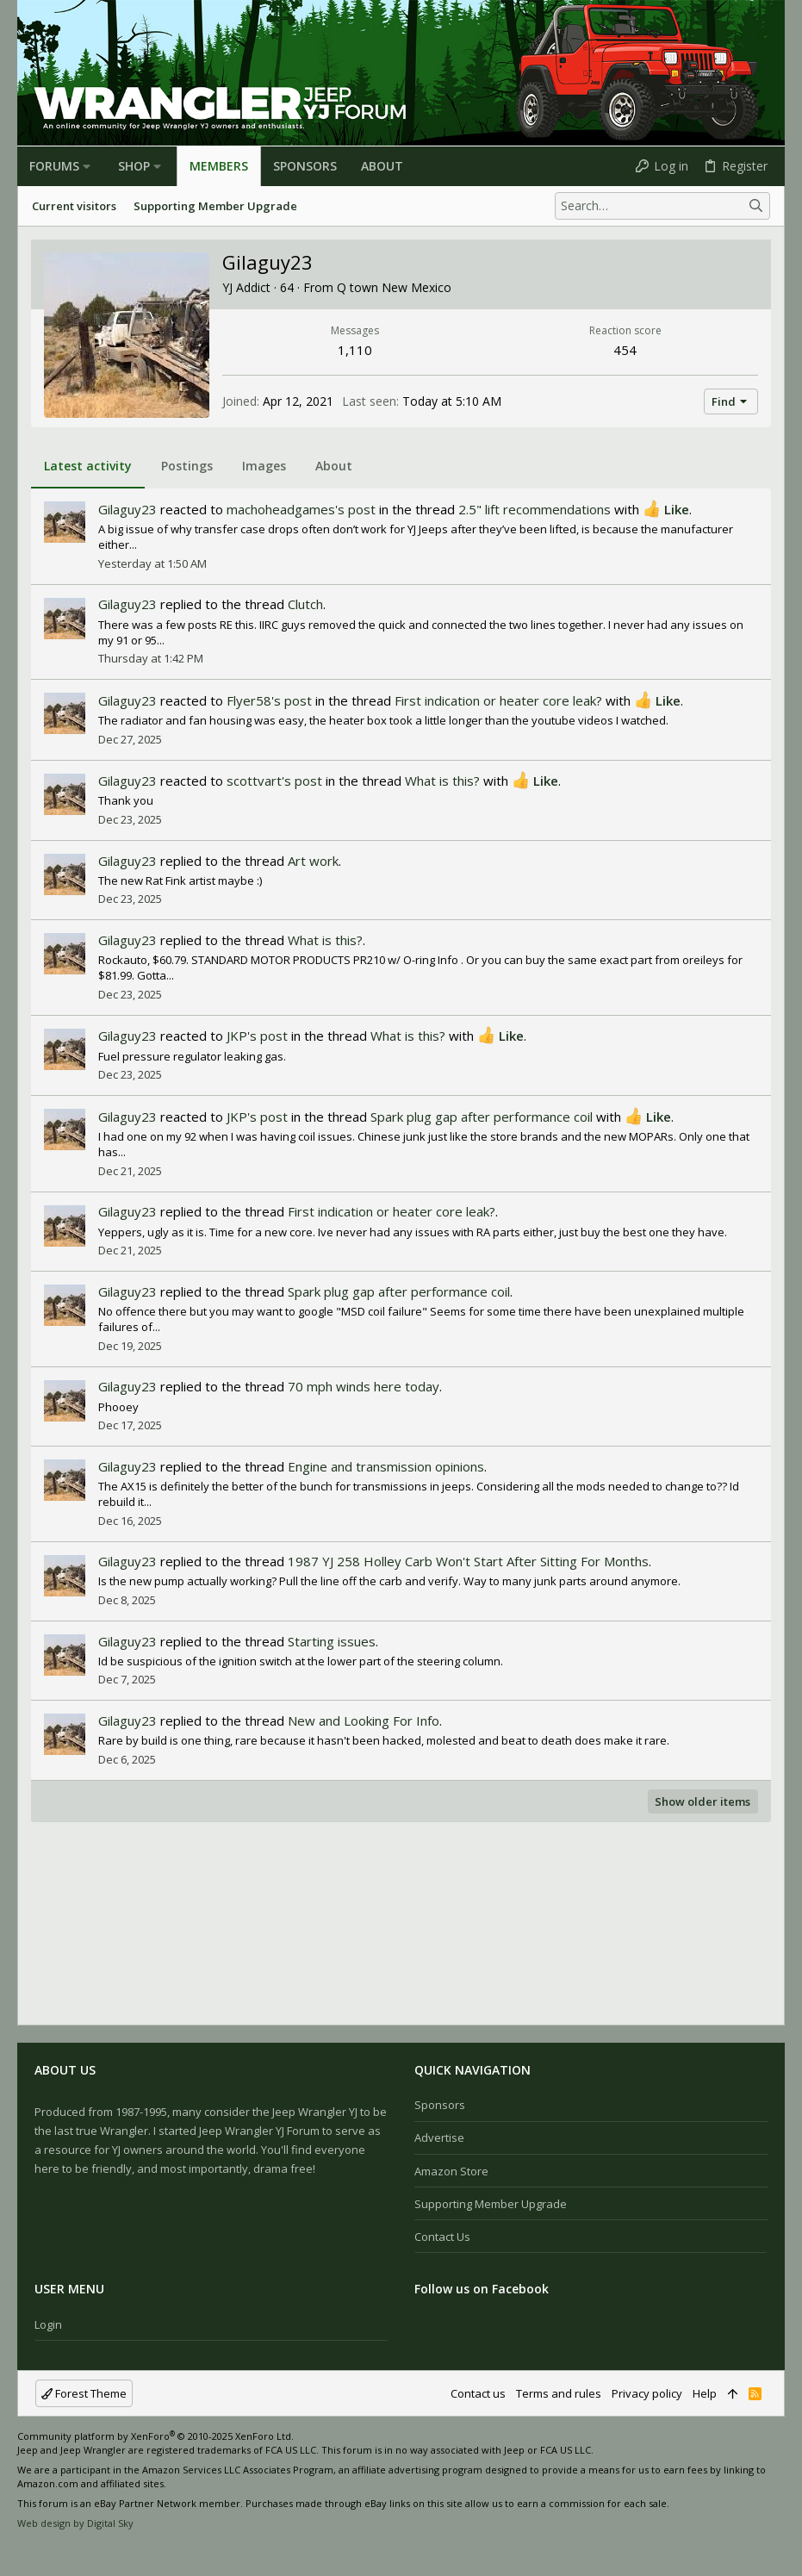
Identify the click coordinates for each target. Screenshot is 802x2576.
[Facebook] (25, 2550)
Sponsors (439, 2104)
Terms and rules (558, 2393)
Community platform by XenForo (155, 2436)
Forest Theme (84, 2393)
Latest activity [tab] (88, 465)
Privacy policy (647, 2393)
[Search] (662, 206)
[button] (86, 166)
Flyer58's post (269, 700)
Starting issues (332, 1641)
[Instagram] (51, 2550)
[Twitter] (76, 2550)
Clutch (305, 604)
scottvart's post (274, 780)
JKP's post (257, 1035)
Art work (313, 860)
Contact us (442, 2236)
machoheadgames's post (301, 509)
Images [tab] (264, 465)
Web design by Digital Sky (75, 2523)
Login (48, 2324)
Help (705, 2393)
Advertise (439, 2137)
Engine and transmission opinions (386, 1466)
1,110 (355, 349)
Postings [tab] (187, 465)
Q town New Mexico (394, 287)
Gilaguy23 (127, 509)
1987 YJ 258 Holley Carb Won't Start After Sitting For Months (468, 1561)
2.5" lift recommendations (534, 509)
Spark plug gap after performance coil (481, 1116)
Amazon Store (451, 2171)
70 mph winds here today (363, 1386)
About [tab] (333, 465)
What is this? (442, 780)
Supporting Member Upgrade (490, 2204)
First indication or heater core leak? (498, 700)
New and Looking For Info (363, 1720)
